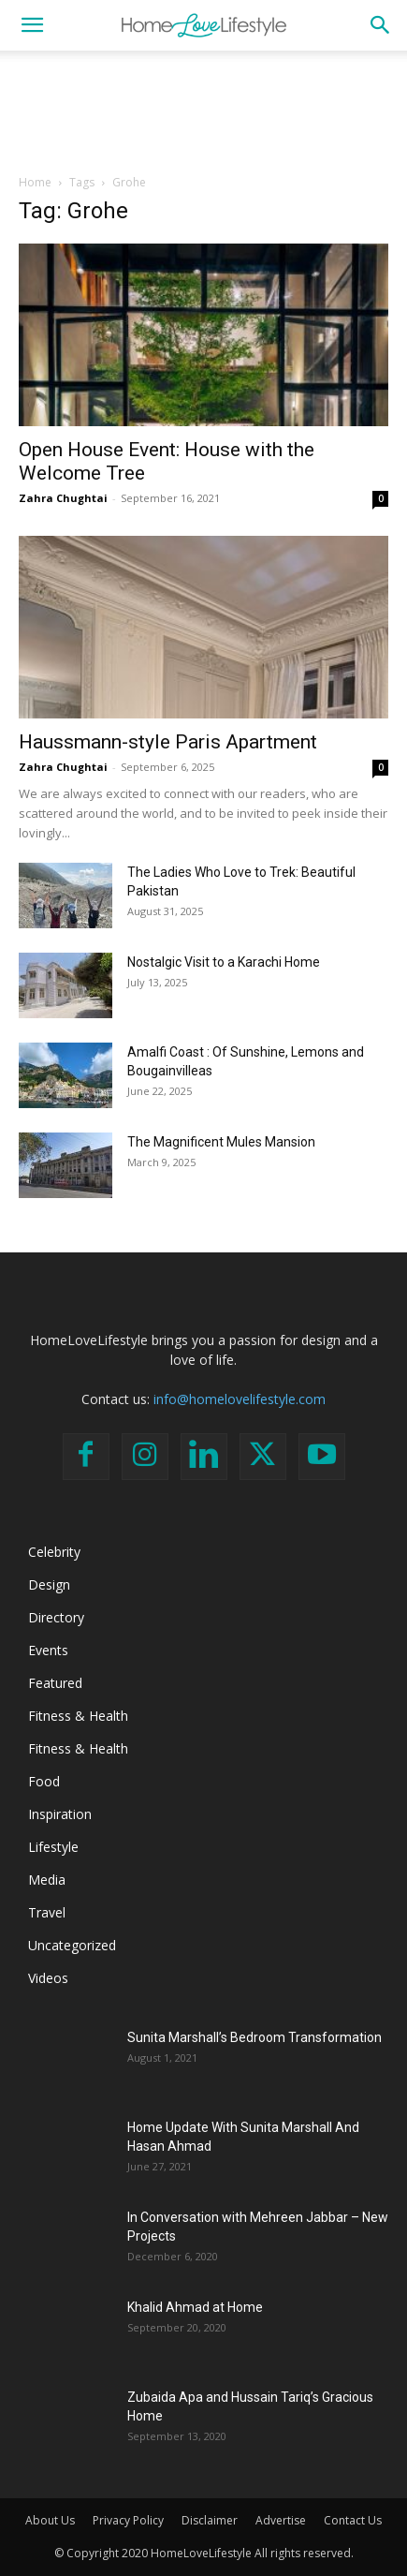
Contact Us (353, 2520)
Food (44, 1781)
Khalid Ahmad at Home (195, 2307)
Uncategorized (72, 1945)
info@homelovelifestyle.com (239, 1399)
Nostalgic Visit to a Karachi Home (223, 962)
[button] (32, 25)
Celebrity (54, 1552)
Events (48, 1650)
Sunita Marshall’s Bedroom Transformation (254, 2037)
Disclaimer (210, 2520)
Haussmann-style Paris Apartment (168, 742)
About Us (50, 2520)
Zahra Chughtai (63, 498)
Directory (56, 1617)
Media (46, 1879)
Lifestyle (53, 1847)
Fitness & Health (78, 1716)
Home (35, 182)
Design (49, 1584)
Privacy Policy (128, 2520)
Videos (48, 1978)
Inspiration (60, 1814)
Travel (46, 1912)
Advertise (280, 2520)
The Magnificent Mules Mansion (221, 1141)
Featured (55, 1683)
